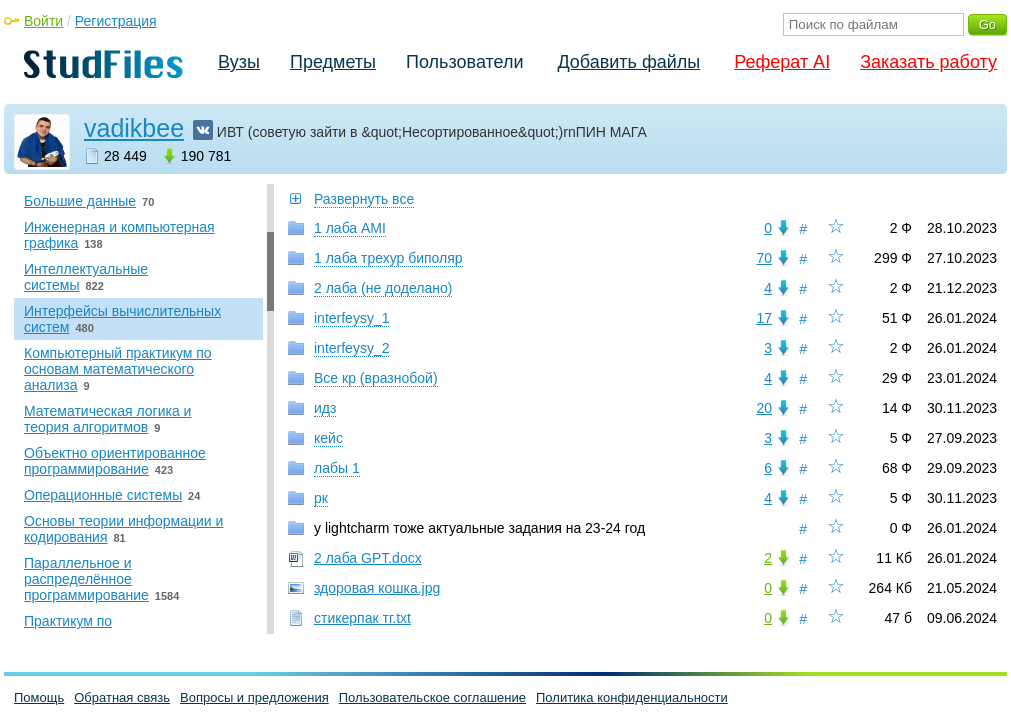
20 (764, 408)
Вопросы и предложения (254, 697)
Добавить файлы (628, 62)
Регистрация (116, 21)
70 (764, 258)
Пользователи (464, 62)
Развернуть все (364, 199)
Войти (43, 21)
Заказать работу (928, 62)
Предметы (333, 62)
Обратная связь (122, 697)
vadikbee (134, 128)
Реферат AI (782, 62)
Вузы (239, 62)
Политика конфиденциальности (632, 697)
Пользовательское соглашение (432, 697)
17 (764, 318)
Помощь (39, 697)
